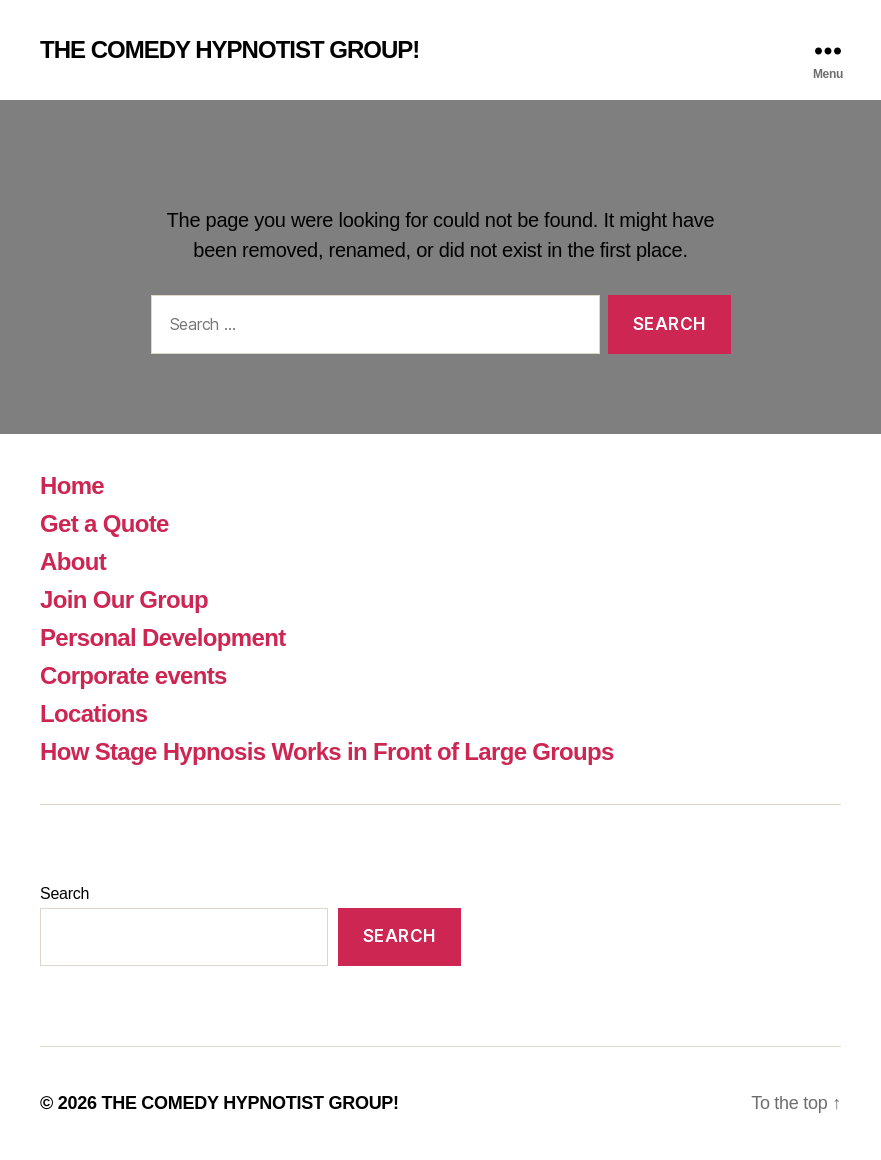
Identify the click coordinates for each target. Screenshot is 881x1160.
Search (64, 893)
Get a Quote (104, 523)
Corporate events (133, 675)
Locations (93, 713)
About (73, 561)
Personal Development (162, 637)
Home (72, 485)
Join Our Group (124, 599)
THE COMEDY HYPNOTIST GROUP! (229, 50)
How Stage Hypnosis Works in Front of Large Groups (327, 751)
